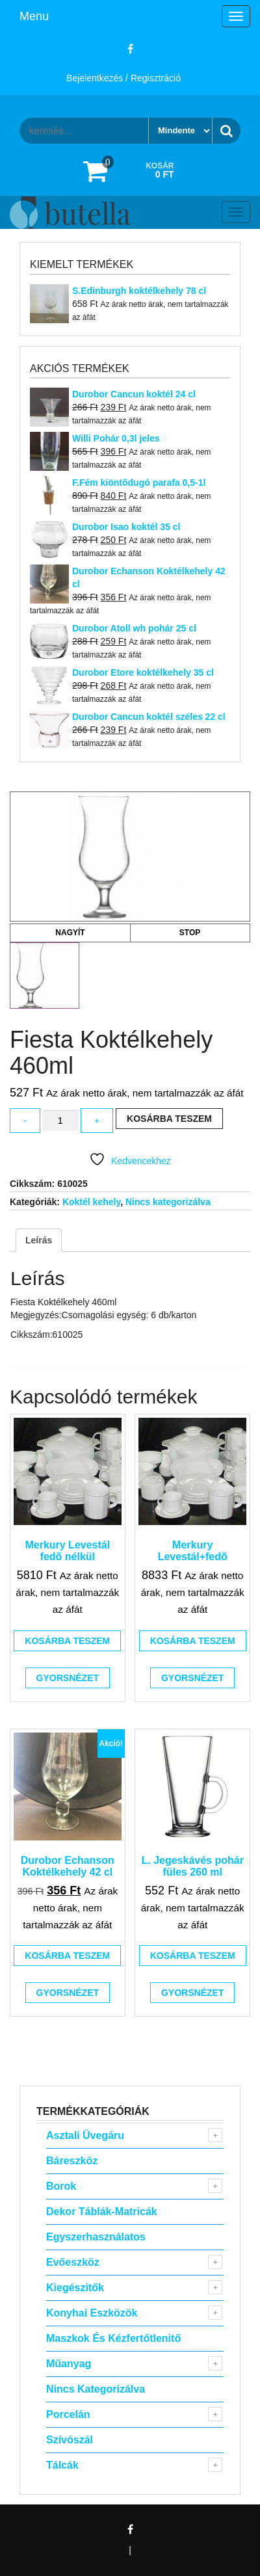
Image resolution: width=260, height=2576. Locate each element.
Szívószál (69, 2439)
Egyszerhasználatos (96, 2236)
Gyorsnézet (67, 1678)
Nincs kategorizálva (168, 1202)
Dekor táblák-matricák (101, 2211)
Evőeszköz (72, 2262)
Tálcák (62, 2465)
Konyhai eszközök (91, 2312)
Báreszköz (72, 2160)
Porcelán (68, 2414)
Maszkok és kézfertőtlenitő (113, 2338)
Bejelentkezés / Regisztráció (123, 78)
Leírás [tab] (38, 1240)
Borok (61, 2186)
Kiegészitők (75, 2287)
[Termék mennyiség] (60, 1121)
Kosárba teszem (169, 1118)
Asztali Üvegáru (85, 2135)
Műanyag (68, 2363)
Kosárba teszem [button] (67, 1641)
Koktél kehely (91, 1202)
